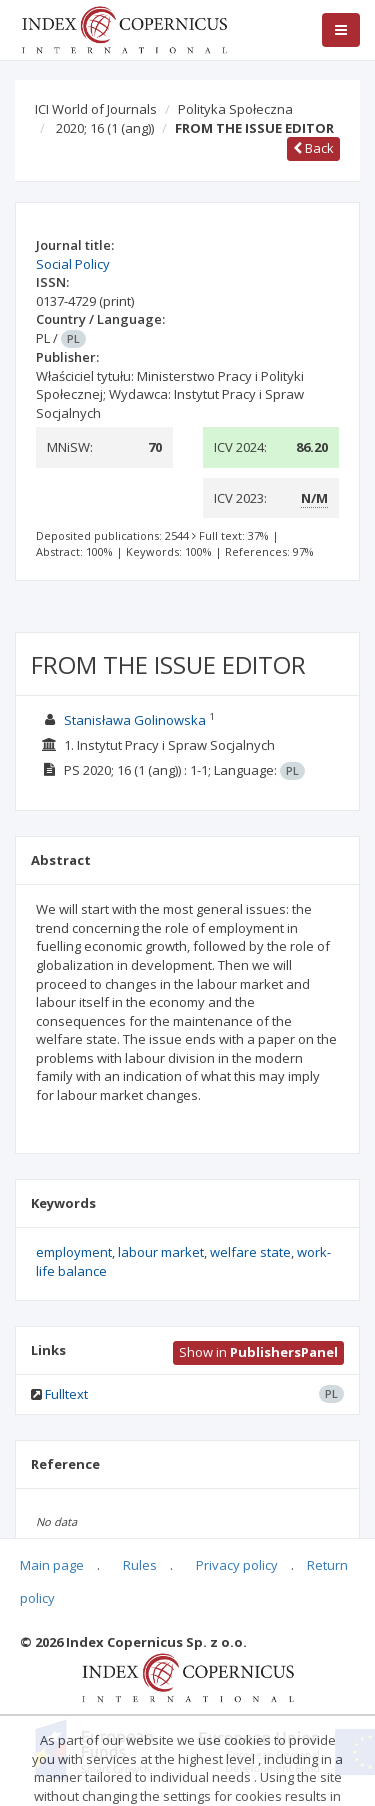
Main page (52, 1565)
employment (74, 1252)
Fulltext (66, 1394)
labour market (161, 1252)
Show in (258, 1352)
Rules (140, 1565)
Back (313, 148)
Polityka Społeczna (235, 109)
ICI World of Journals (96, 109)
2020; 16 (105, 128)
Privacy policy (237, 1565)
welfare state (250, 1252)
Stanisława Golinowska (135, 720)
